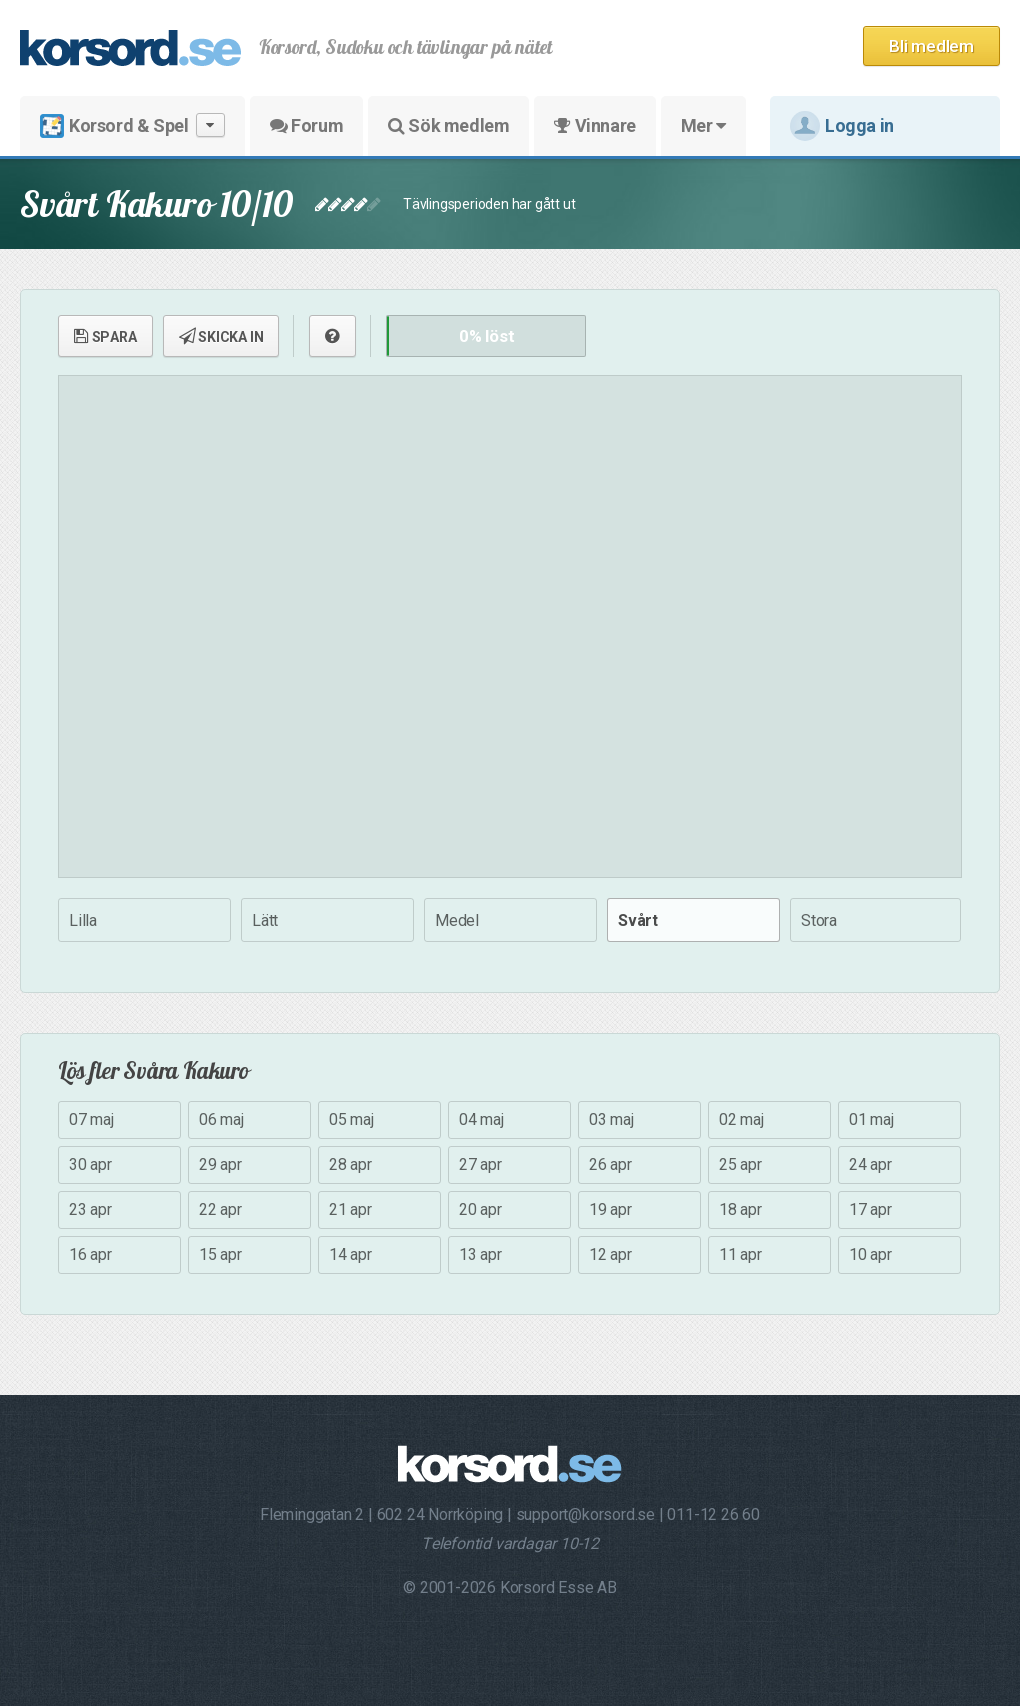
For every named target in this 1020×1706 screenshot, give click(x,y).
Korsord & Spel (132, 125)
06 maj (221, 1119)
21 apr (350, 1209)
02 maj (741, 1119)
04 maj (481, 1119)
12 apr (610, 1254)
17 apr (870, 1209)
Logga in (842, 126)
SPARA (105, 336)
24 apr (870, 1164)
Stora (819, 920)
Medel (457, 920)
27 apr (480, 1164)
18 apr (740, 1209)
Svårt (638, 920)
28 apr (350, 1164)
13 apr (480, 1254)
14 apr (350, 1254)
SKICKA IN (221, 336)
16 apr (90, 1254)
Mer (703, 125)
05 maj (351, 1119)
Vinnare (594, 125)
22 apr (220, 1209)
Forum (306, 125)
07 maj (91, 1119)
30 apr (90, 1164)
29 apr (220, 1164)
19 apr (610, 1209)
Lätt (265, 920)
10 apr (870, 1254)
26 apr (610, 1164)
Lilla (83, 920)
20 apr (480, 1209)
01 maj (871, 1119)
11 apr (740, 1254)
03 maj (611, 1119)
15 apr (220, 1254)
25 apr (740, 1164)
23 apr (90, 1209)
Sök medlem (448, 125)
